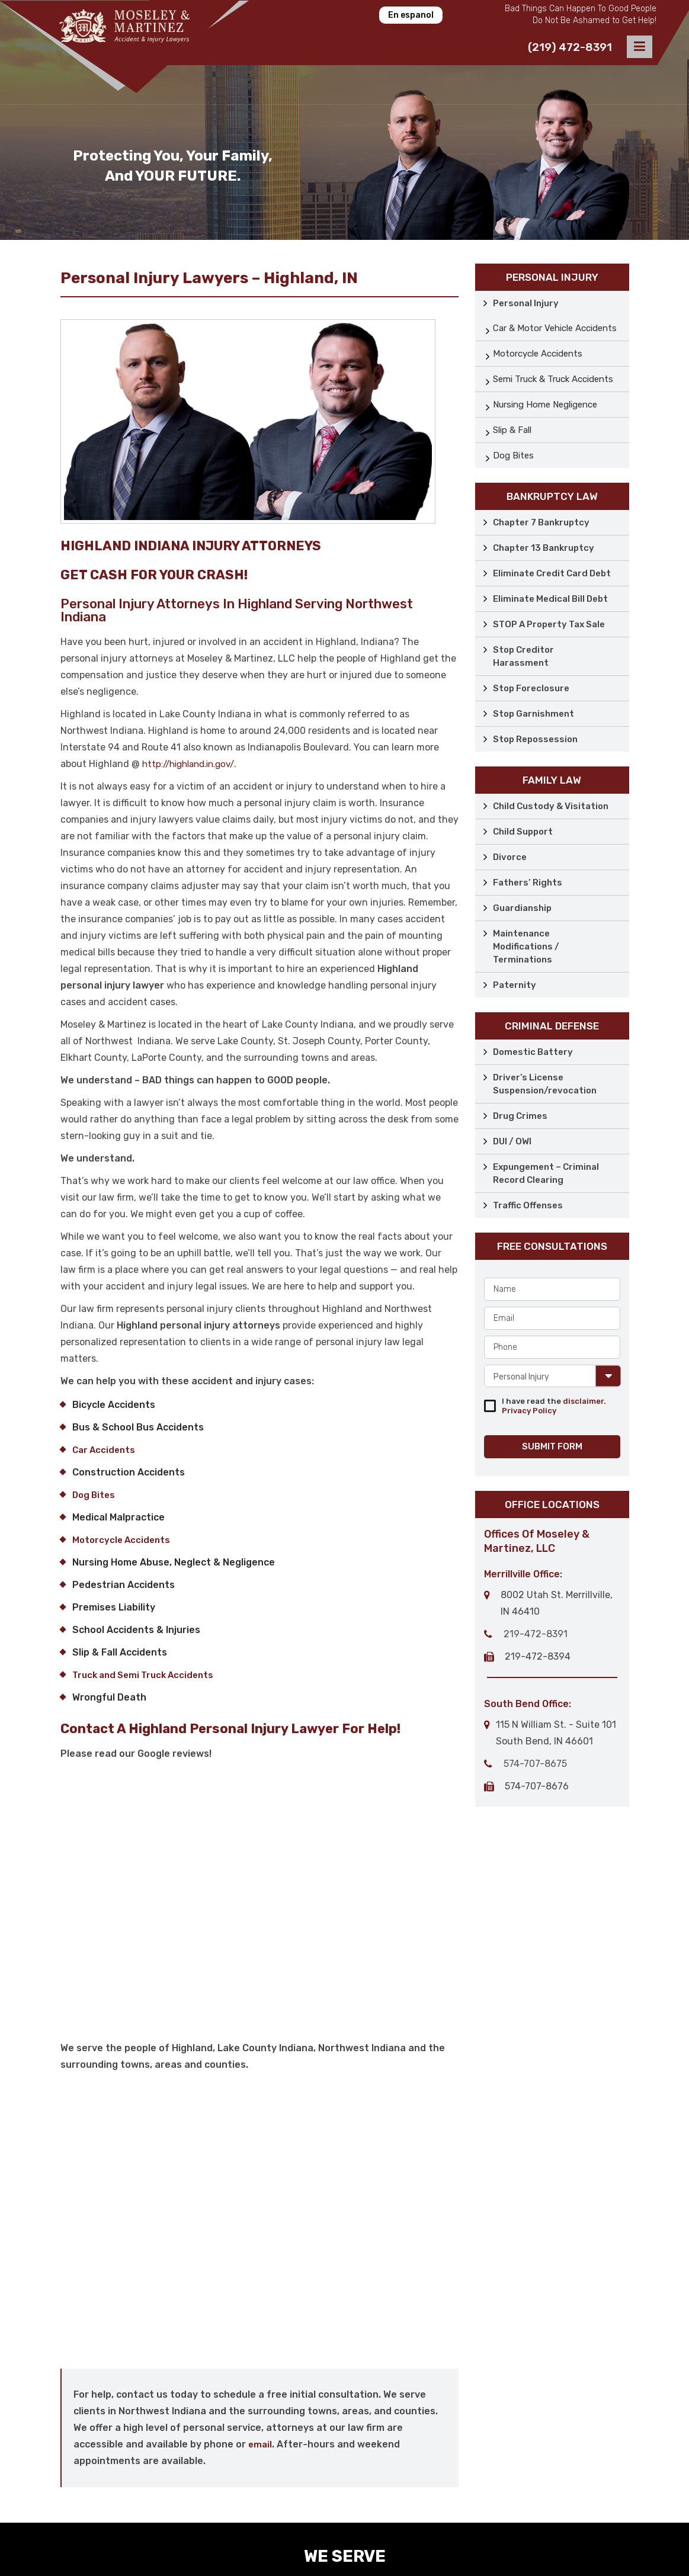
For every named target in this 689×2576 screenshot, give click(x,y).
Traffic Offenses (528, 1205)
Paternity (514, 985)
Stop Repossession (535, 739)
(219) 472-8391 (570, 47)
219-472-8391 (536, 1634)
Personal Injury (526, 303)
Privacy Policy (529, 1410)
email (260, 2444)
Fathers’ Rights (527, 882)
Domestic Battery (533, 1052)
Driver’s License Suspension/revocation (545, 1084)
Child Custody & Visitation (550, 806)
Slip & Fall (512, 430)
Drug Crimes (520, 1116)
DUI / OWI (512, 1141)
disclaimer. (584, 1401)
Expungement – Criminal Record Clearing (546, 1173)
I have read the (554, 1406)
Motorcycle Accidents (537, 353)
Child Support (523, 831)
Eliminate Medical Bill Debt (550, 599)
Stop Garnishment (533, 713)
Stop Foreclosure (531, 688)
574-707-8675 (535, 1763)
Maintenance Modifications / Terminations (526, 946)
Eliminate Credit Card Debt (552, 573)
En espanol (411, 15)
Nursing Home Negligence (545, 404)
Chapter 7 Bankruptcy (541, 522)
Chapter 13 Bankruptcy (543, 548)
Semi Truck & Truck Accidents (553, 379)
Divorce (510, 857)
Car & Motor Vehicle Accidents (555, 328)
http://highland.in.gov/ (188, 764)
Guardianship (522, 908)
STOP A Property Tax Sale (549, 624)
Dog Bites (513, 455)
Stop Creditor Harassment (523, 656)
